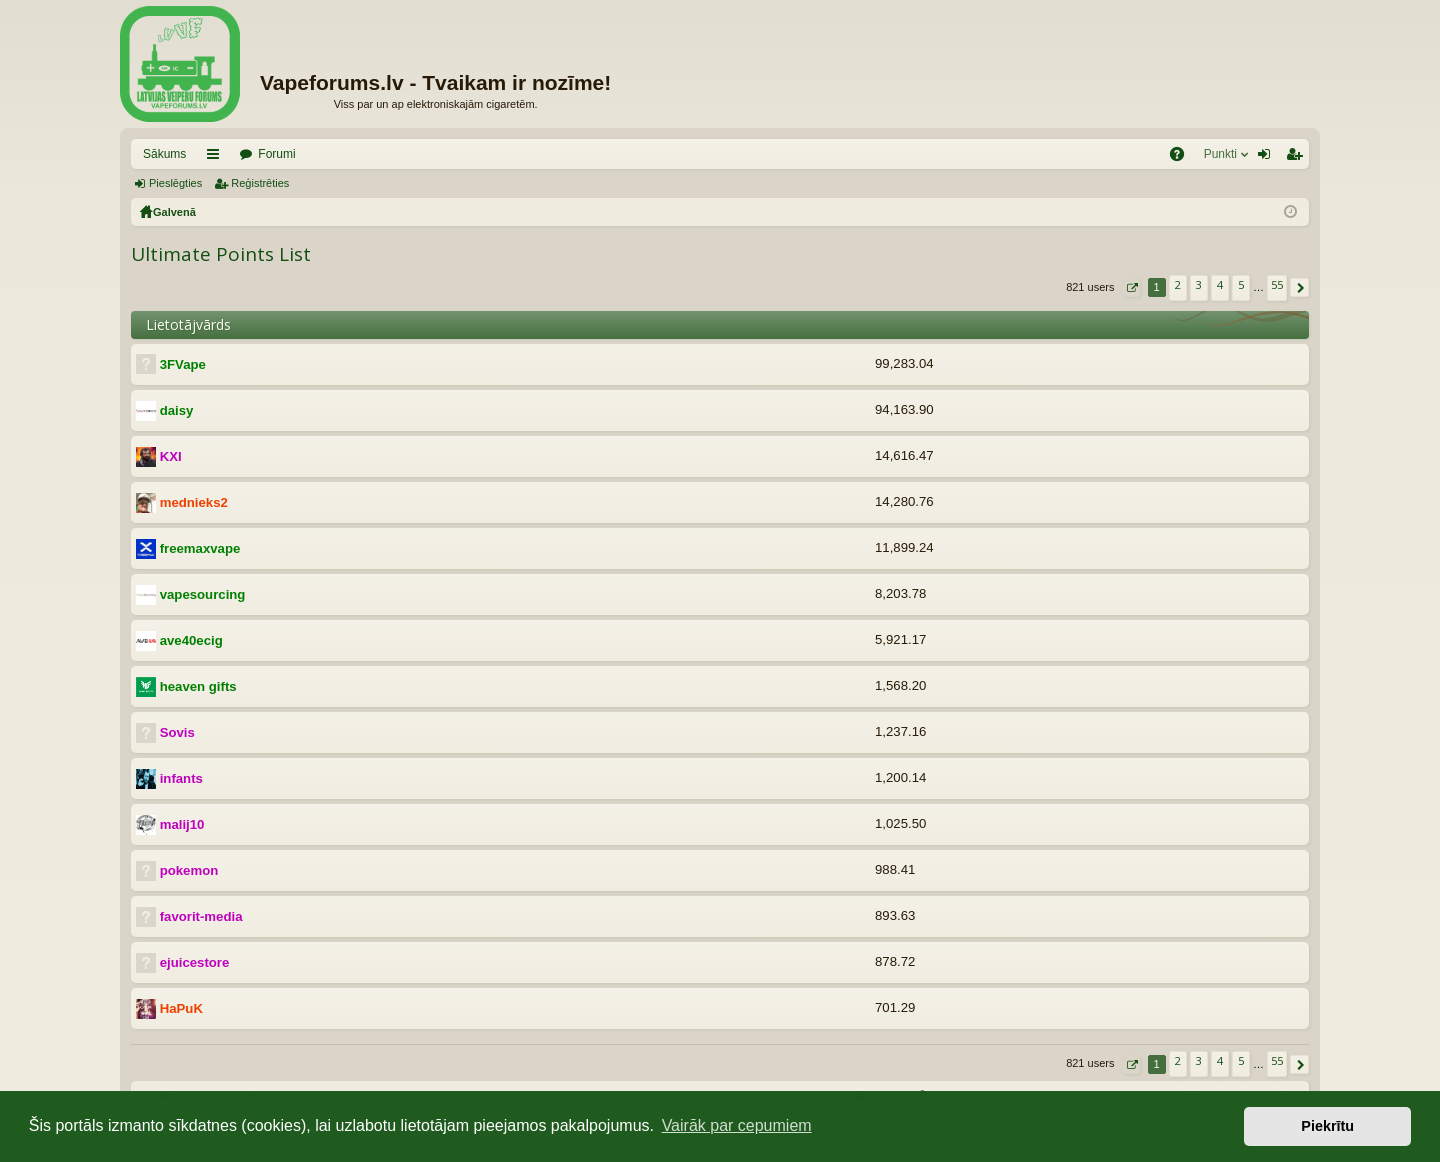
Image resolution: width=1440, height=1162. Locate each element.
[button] (1131, 287)
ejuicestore (195, 962)
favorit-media (201, 916)
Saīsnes (217, 158)
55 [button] (1277, 284)
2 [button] (1178, 284)
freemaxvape (200, 548)
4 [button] (1220, 284)
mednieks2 (194, 502)
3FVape (183, 364)
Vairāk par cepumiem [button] (737, 1125)
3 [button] (1199, 284)
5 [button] (1241, 284)
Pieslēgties (175, 183)
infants (181, 778)
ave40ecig (191, 640)
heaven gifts (198, 686)
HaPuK (181, 1008)
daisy (177, 410)
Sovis (177, 732)
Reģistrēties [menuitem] (1298, 158)
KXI (171, 456)
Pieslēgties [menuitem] (1268, 158)
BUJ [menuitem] (1183, 158)
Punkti (1220, 154)
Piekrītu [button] (1327, 1126)
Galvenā (174, 212)
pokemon (189, 870)
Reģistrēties (260, 183)
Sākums (164, 154)
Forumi (276, 154)
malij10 (182, 824)
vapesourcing (203, 594)
